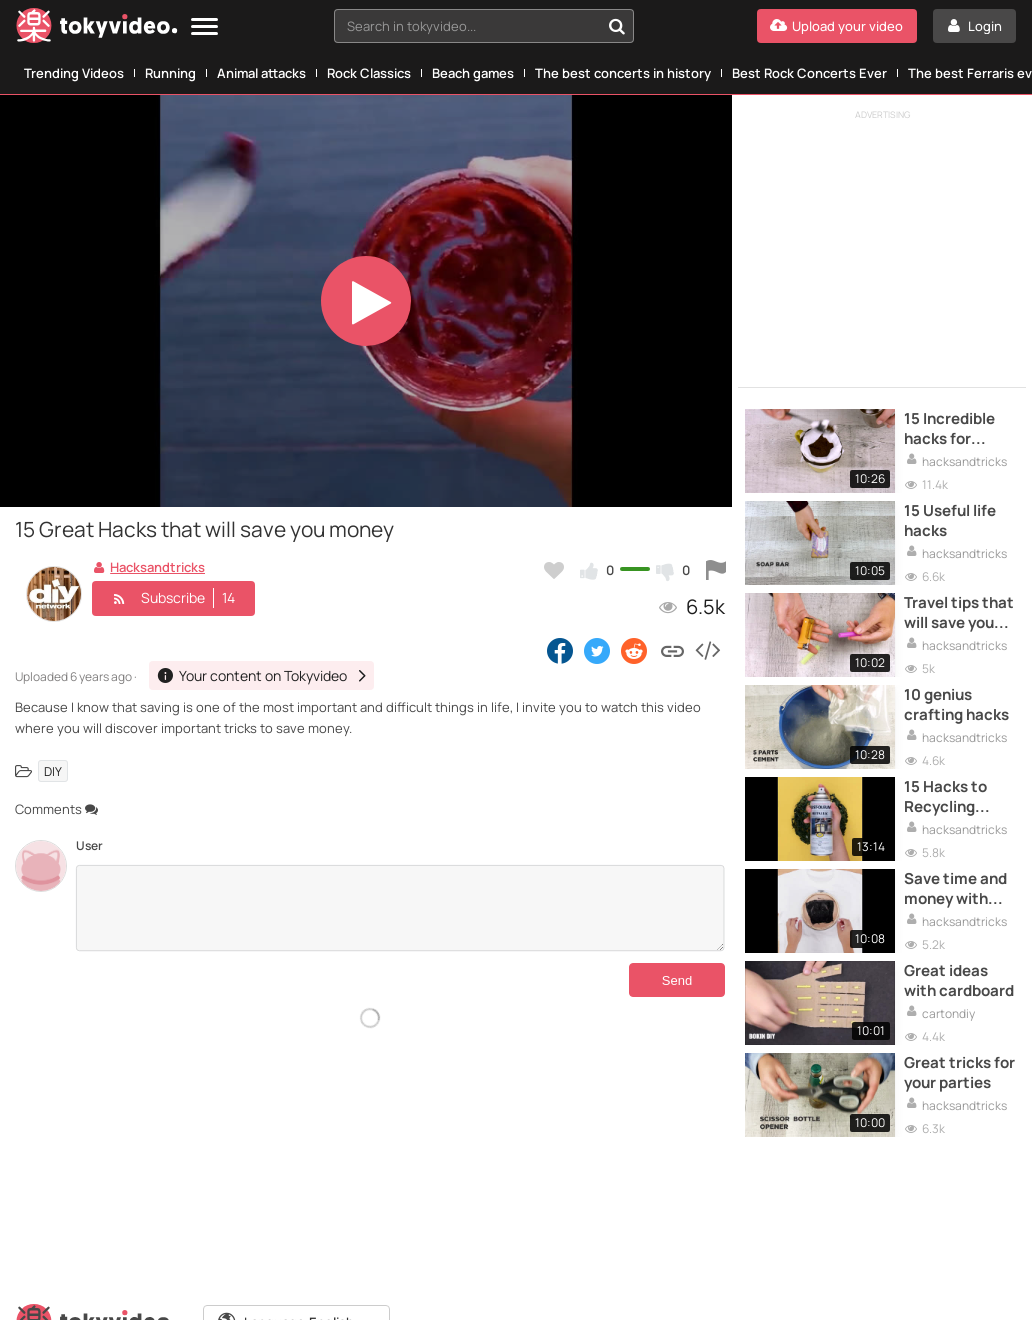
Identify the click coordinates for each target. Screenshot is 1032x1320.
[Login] (974, 26)
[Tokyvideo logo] (97, 29)
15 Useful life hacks (950, 521)
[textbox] (467, 26)
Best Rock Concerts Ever (809, 73)
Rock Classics (369, 73)
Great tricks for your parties (959, 1073)
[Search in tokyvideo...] (617, 26)
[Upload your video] (837, 26)
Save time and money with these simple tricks (955, 889)
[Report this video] (716, 570)
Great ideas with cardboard (959, 981)
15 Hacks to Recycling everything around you (945, 797)
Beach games (473, 73)
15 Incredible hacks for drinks (949, 429)
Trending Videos (74, 73)
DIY (53, 770)
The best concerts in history (623, 73)
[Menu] (204, 27)
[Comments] (400, 908)
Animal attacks (261, 73)
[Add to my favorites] (554, 570)
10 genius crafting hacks (956, 705)
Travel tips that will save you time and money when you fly (959, 613)
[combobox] (484, 26)
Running (170, 73)
